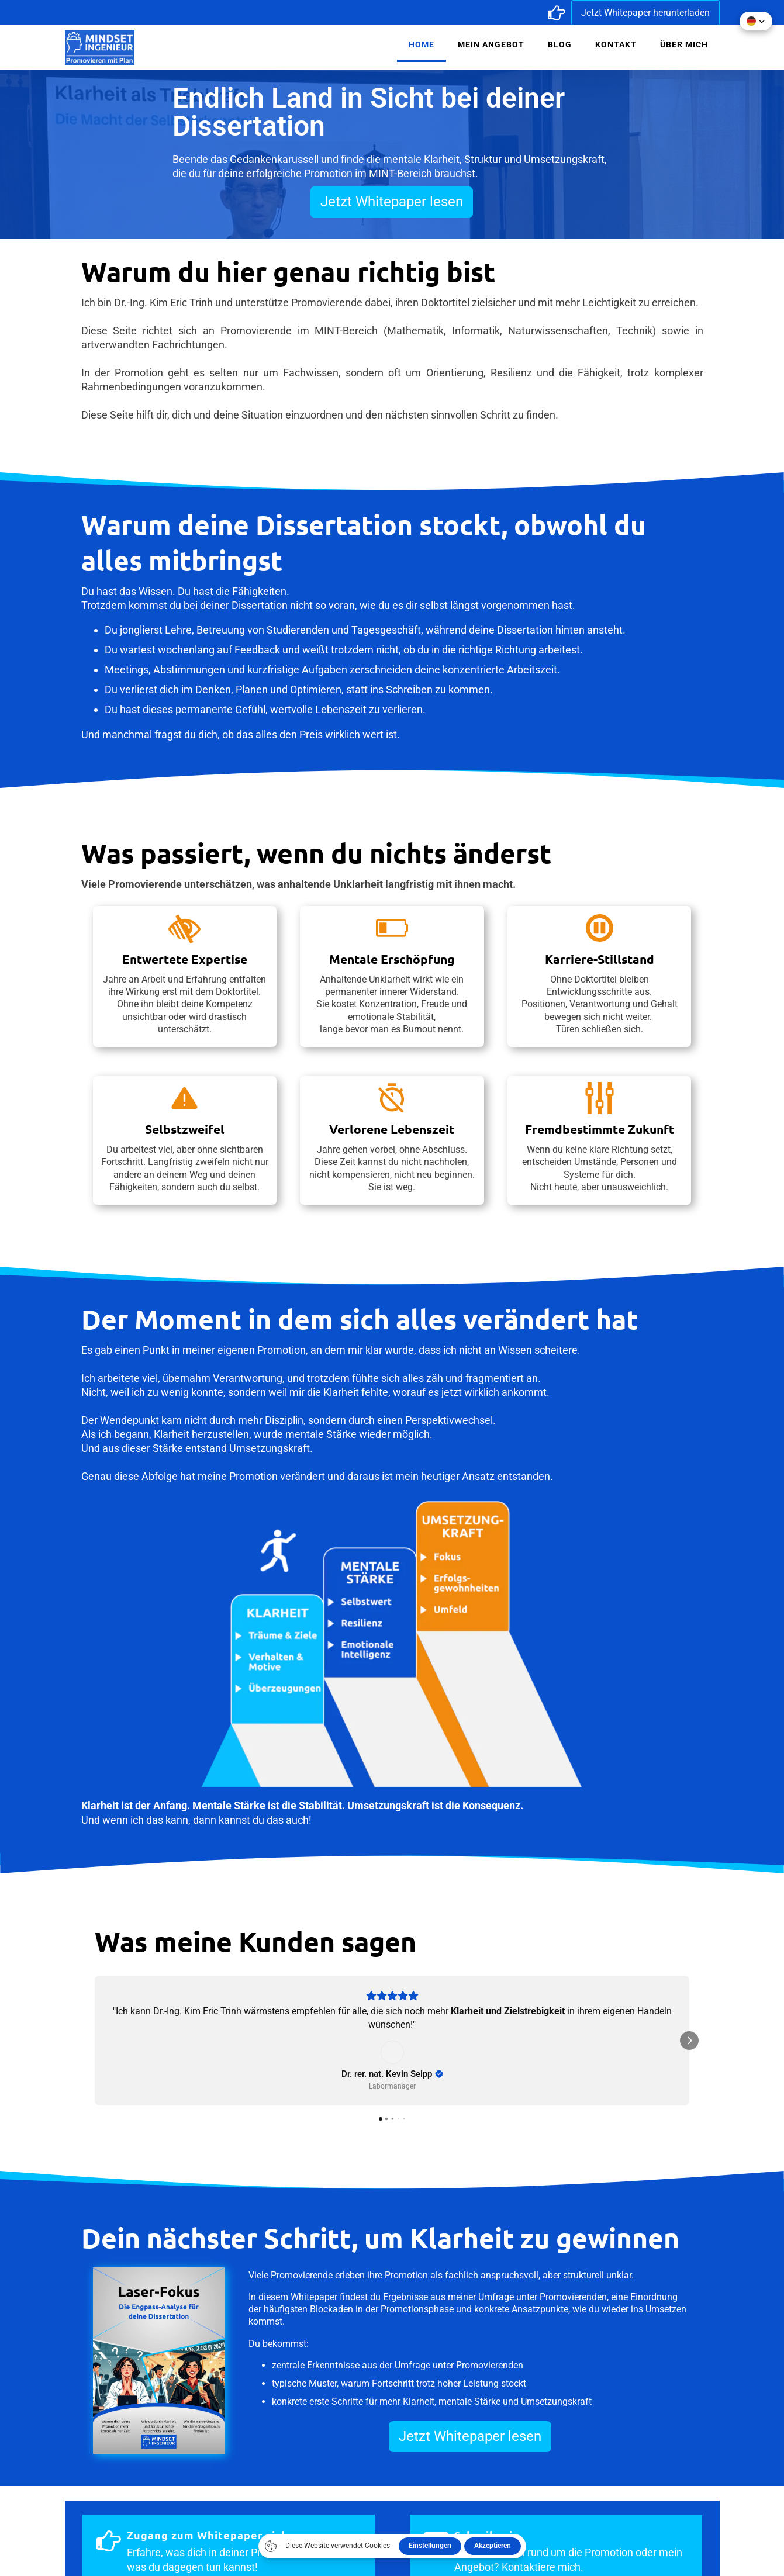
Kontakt (616, 44)
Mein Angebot (491, 44)
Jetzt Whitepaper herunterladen (645, 12)
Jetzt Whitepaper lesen (391, 201)
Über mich (684, 44)
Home (421, 44)
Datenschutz (571, 2489)
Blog (560, 44)
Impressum (432, 2489)
